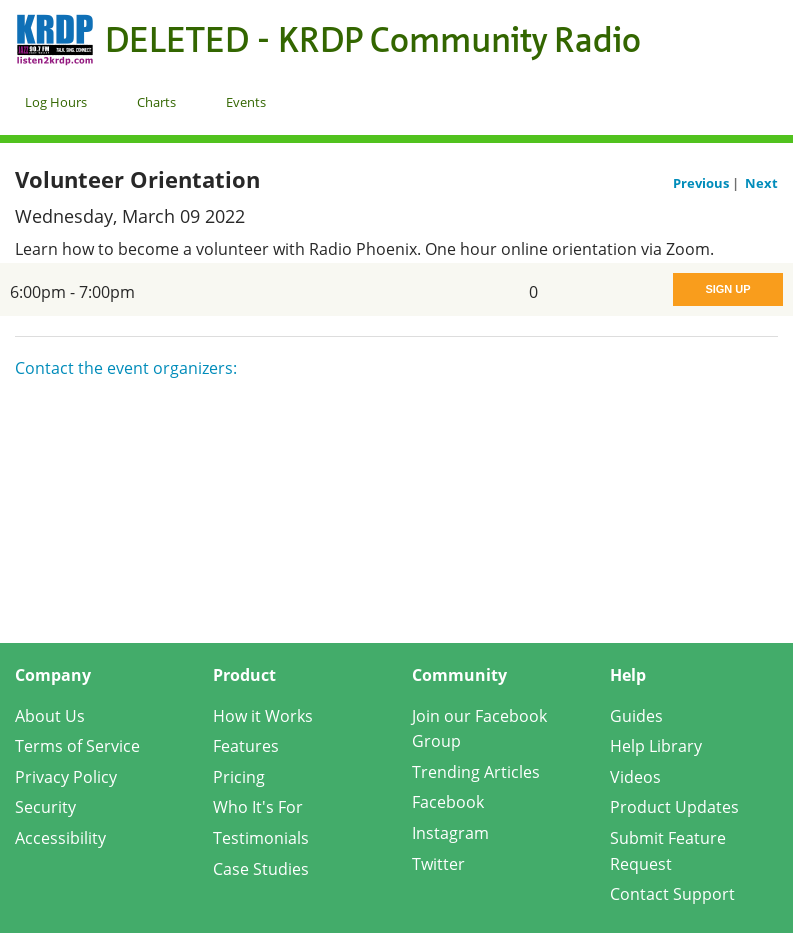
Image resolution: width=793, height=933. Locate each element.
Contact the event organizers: (126, 368)
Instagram (450, 833)
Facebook (448, 802)
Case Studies (261, 869)
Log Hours (56, 102)
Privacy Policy (66, 777)
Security (45, 807)
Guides (636, 716)
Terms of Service (77, 746)
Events (246, 102)
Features (246, 746)
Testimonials (261, 838)
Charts (156, 102)
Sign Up (727, 289)
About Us (50, 716)
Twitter (438, 864)
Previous (702, 183)
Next (761, 183)
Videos (635, 777)
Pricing (239, 777)
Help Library (656, 746)
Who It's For (258, 807)
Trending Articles (476, 772)
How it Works (263, 716)
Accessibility (60, 838)
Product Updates (674, 807)
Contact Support (672, 894)
